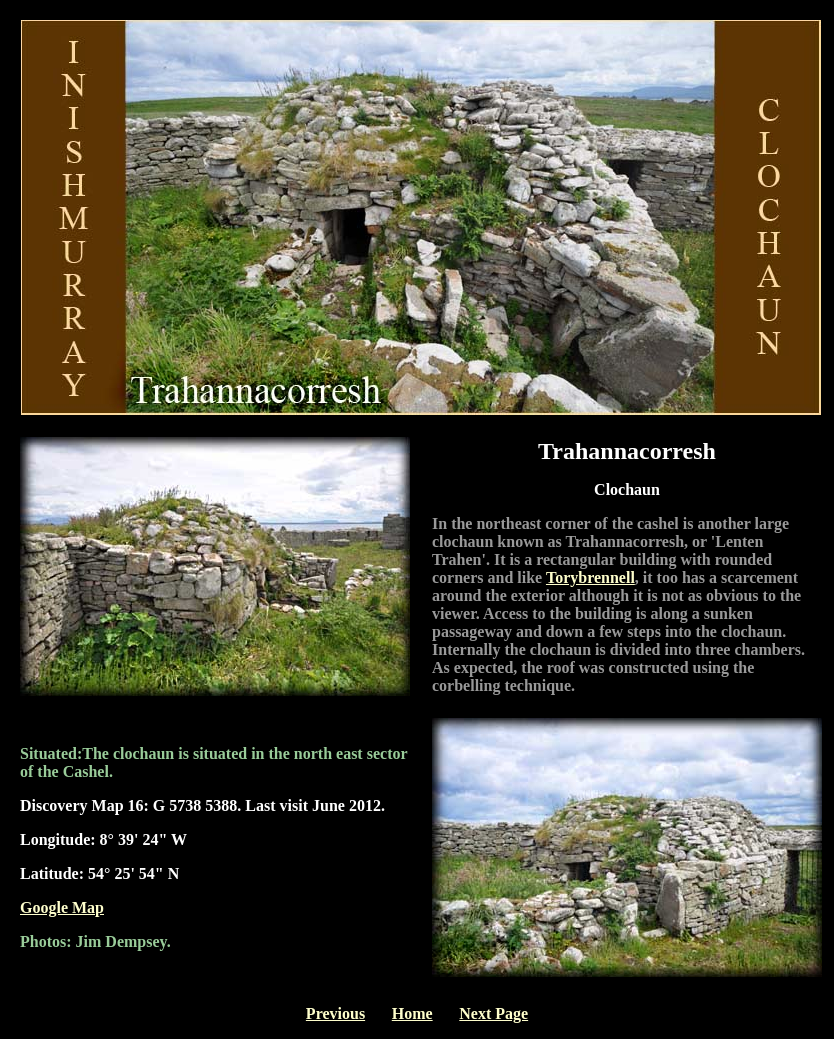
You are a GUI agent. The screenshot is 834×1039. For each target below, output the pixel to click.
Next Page (493, 1013)
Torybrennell (590, 577)
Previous (335, 1013)
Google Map (62, 907)
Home (412, 1013)
